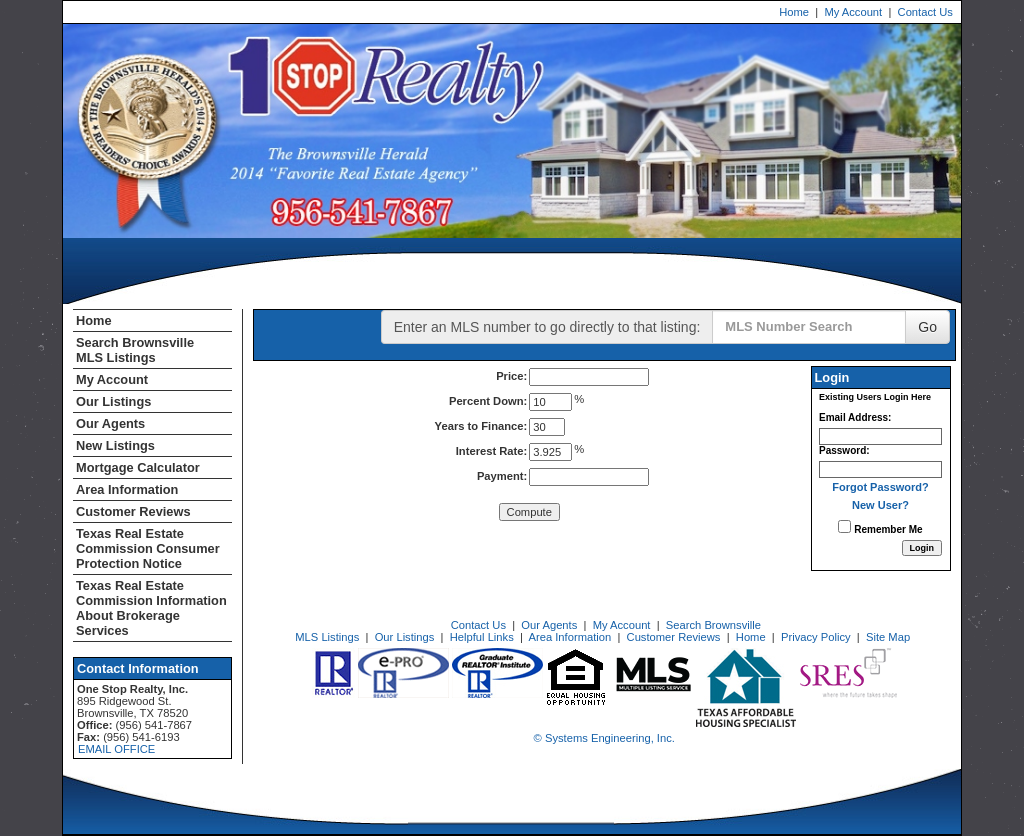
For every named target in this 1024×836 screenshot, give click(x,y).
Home (794, 12)
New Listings (115, 445)
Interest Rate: (492, 451)
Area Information (127, 489)
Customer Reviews (133, 511)
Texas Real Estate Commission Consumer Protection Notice (148, 548)
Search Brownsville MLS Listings (135, 350)
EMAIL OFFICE (116, 749)
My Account (853, 12)
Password (842, 450)
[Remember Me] (844, 526)
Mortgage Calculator (138, 467)
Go (927, 327)
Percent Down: (488, 401)
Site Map (888, 637)
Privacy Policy (816, 637)
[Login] (922, 548)
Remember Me (880, 527)
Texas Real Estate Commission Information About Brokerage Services (151, 608)
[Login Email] (880, 436)
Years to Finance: (481, 426)
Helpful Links (482, 637)
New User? (880, 505)
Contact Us (925, 12)
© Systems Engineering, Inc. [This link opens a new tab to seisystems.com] (604, 738)
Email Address (853, 417)
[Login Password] (880, 469)
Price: (511, 376)
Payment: (502, 476)
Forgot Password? (880, 487)
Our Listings (113, 401)
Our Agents (110, 423)
